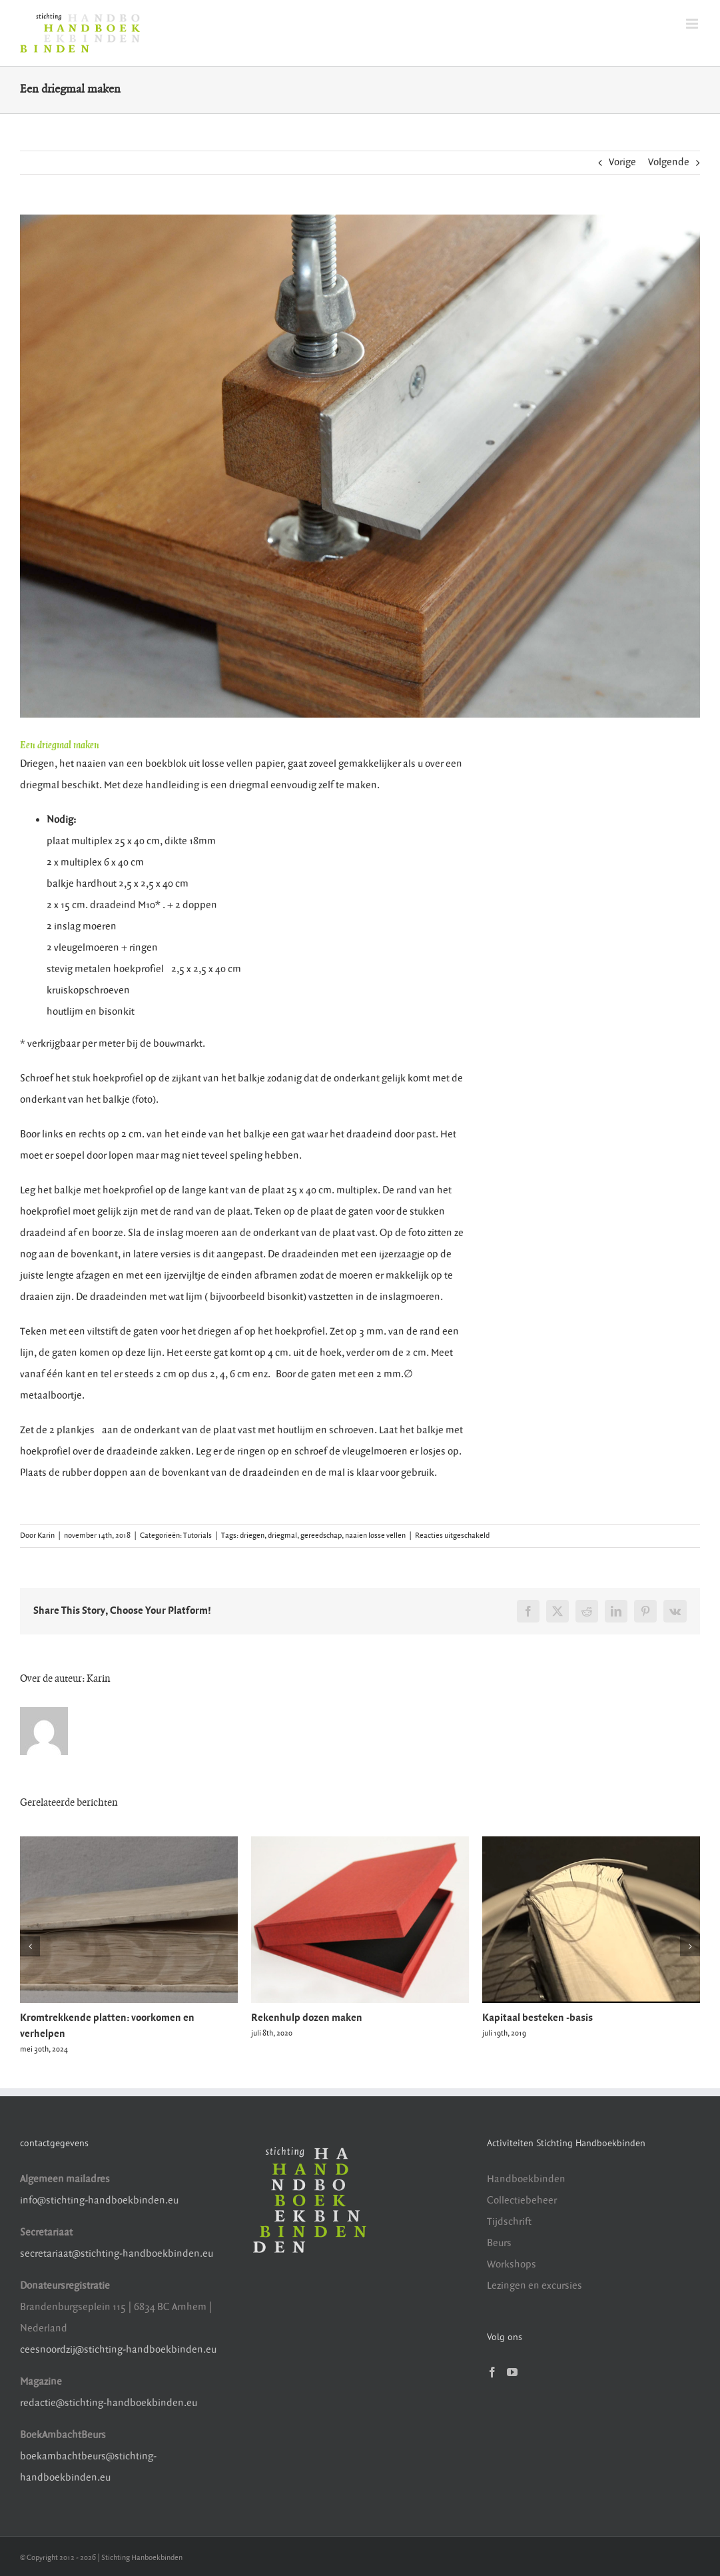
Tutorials (197, 1536)
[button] (30, 1946)
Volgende (668, 162)
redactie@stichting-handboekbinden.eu (108, 2403)
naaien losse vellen (375, 1536)
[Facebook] (492, 2372)
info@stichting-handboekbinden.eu (99, 2200)
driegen (252, 1536)
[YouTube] (512, 2372)
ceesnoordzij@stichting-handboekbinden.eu (118, 2349)
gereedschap (321, 1536)
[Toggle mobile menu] (693, 24)
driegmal (282, 1536)
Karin (46, 1536)
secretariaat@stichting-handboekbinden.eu (116, 2254)
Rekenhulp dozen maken (306, 2018)
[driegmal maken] (360, 466)
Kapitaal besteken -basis (537, 2018)
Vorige (622, 162)
